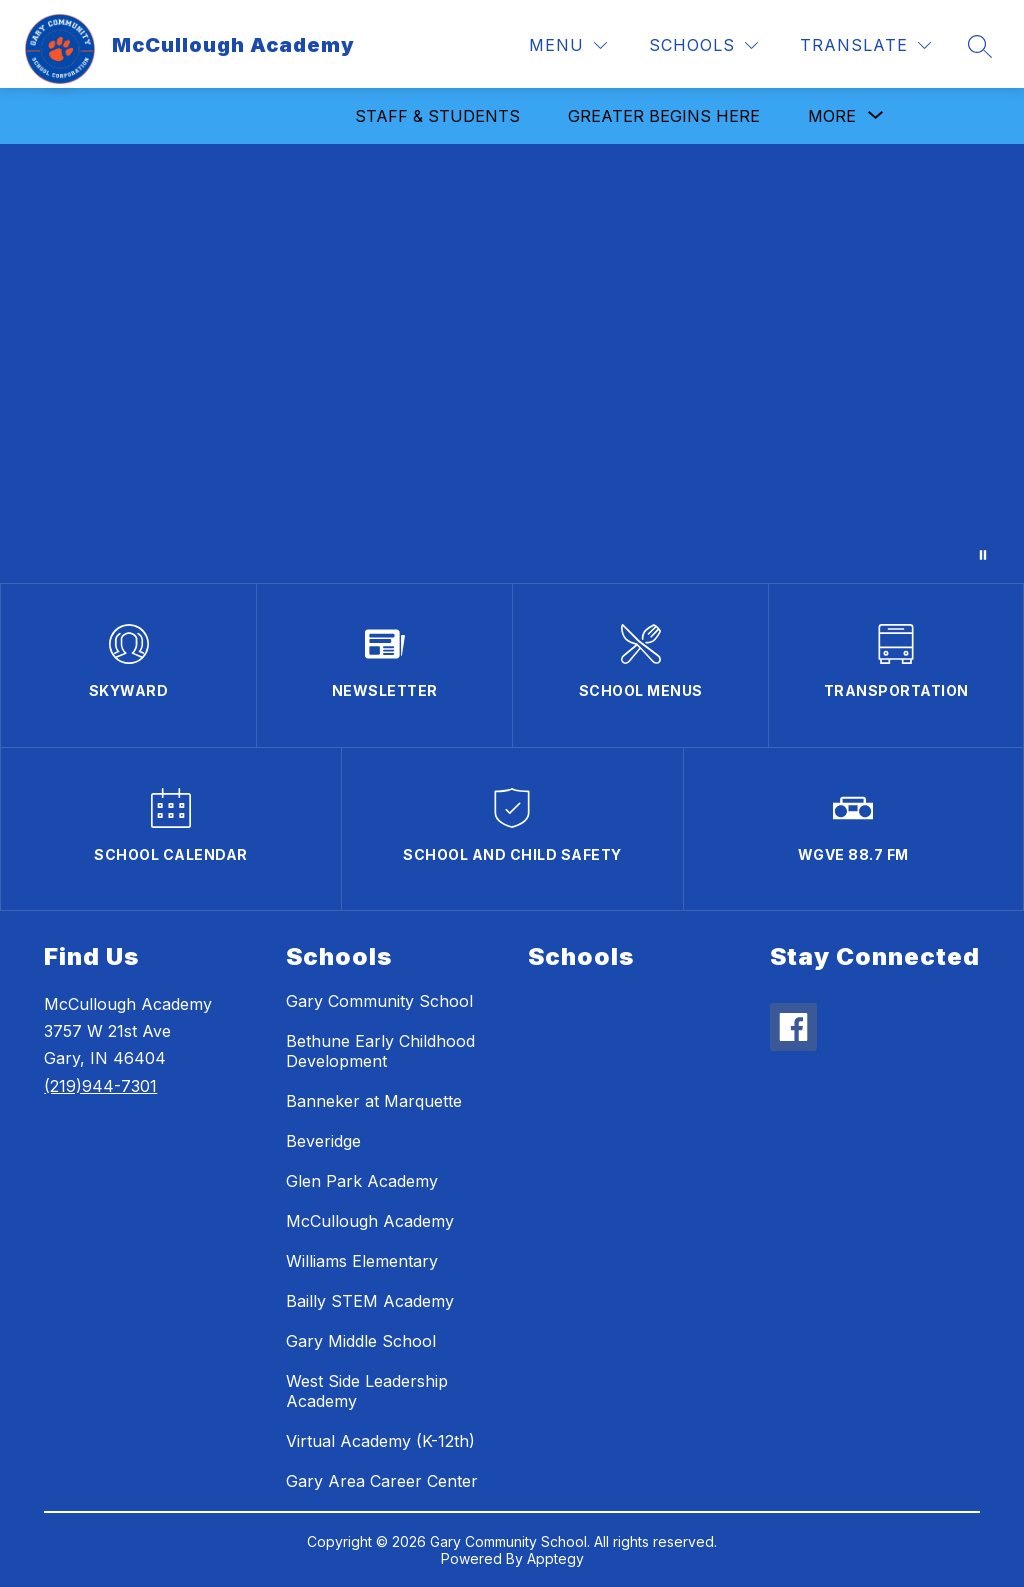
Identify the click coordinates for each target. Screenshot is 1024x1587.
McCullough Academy (370, 1221)
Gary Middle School (361, 1341)
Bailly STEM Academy (370, 1301)
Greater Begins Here (664, 116)
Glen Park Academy (362, 1181)
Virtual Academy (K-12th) (380, 1441)
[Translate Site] (865, 45)
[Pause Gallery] (983, 555)
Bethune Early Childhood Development (380, 1051)
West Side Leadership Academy (367, 1391)
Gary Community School (379, 1001)
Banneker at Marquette (374, 1101)
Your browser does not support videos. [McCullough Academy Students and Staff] (512, 363)
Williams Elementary (362, 1261)
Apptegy (555, 1558)
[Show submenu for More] (832, 116)
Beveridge (323, 1141)
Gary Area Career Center (382, 1481)
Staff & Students (437, 116)
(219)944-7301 (100, 1086)
